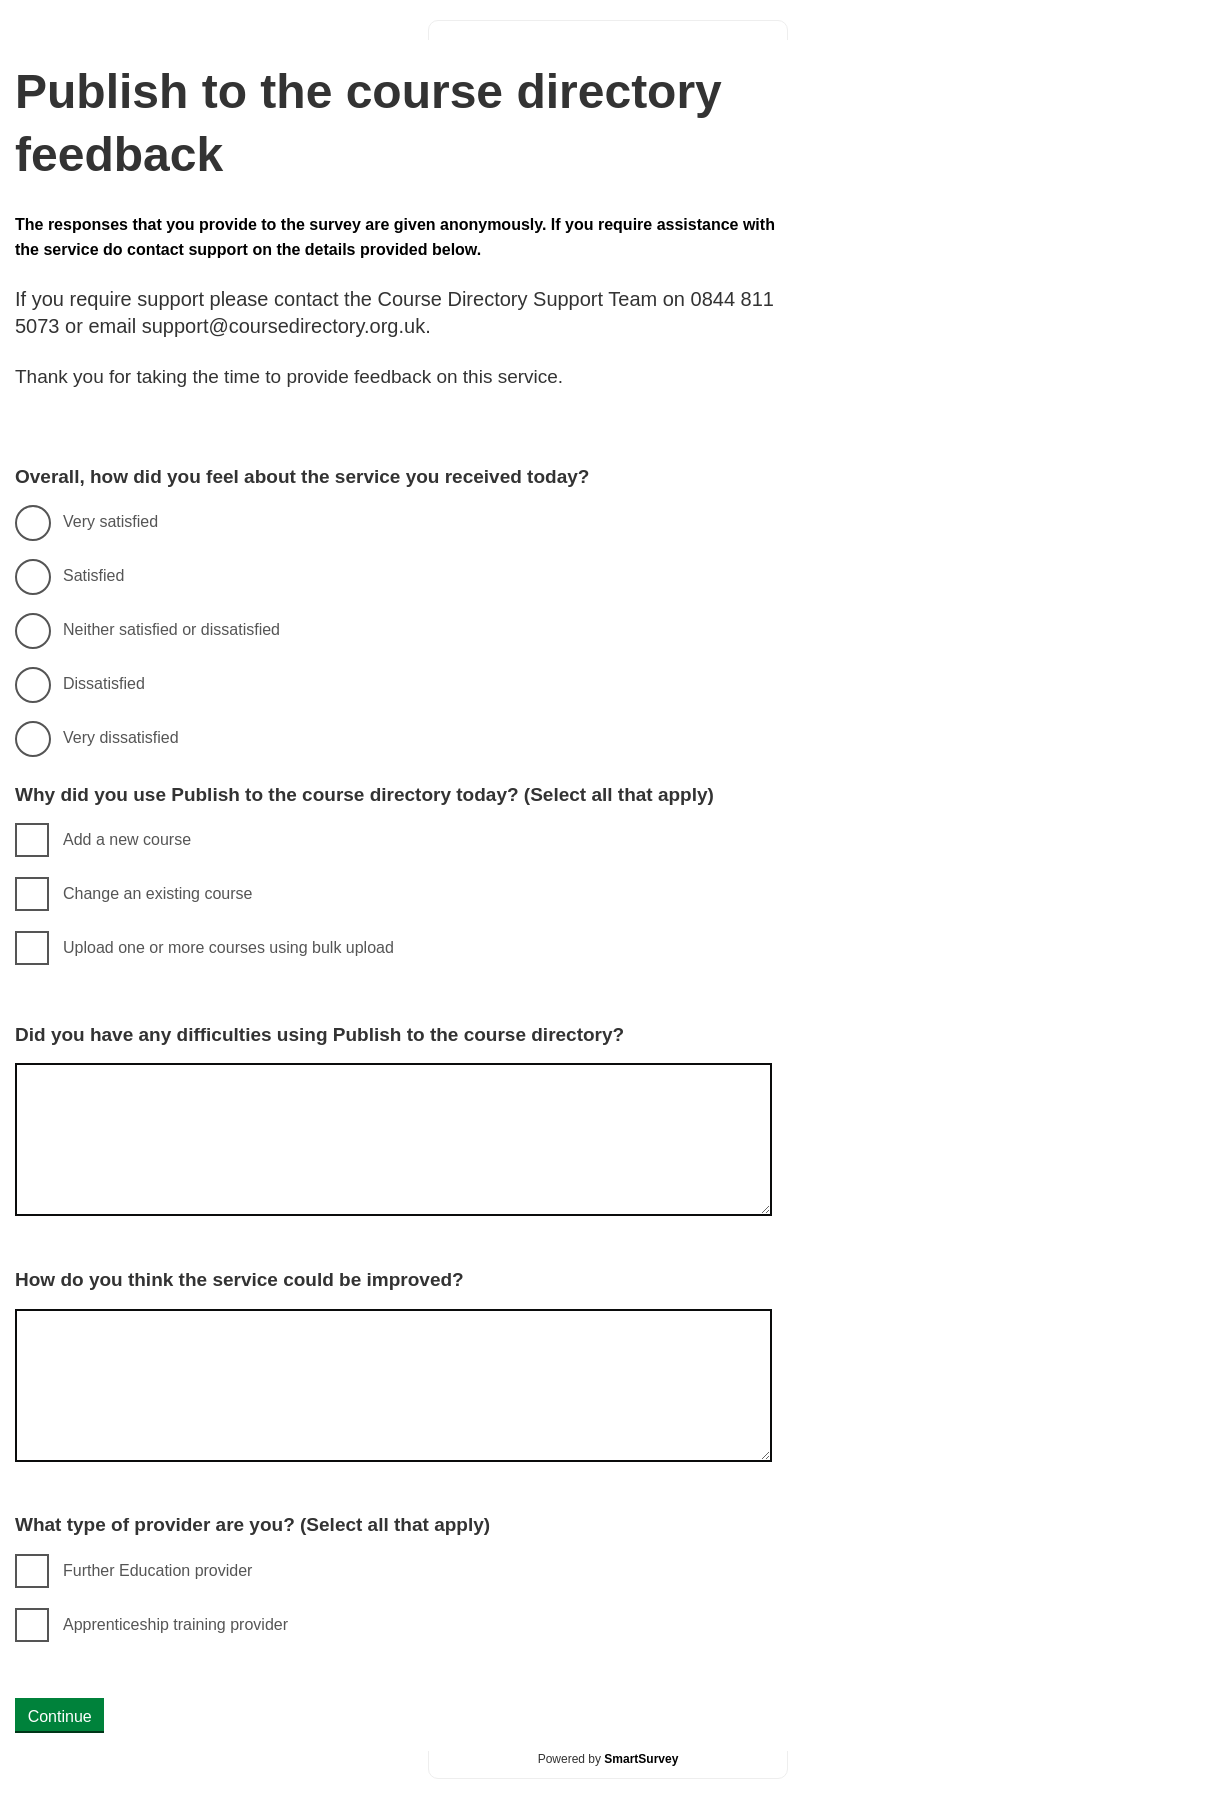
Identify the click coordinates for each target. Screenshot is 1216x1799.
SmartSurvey (641, 1759)
